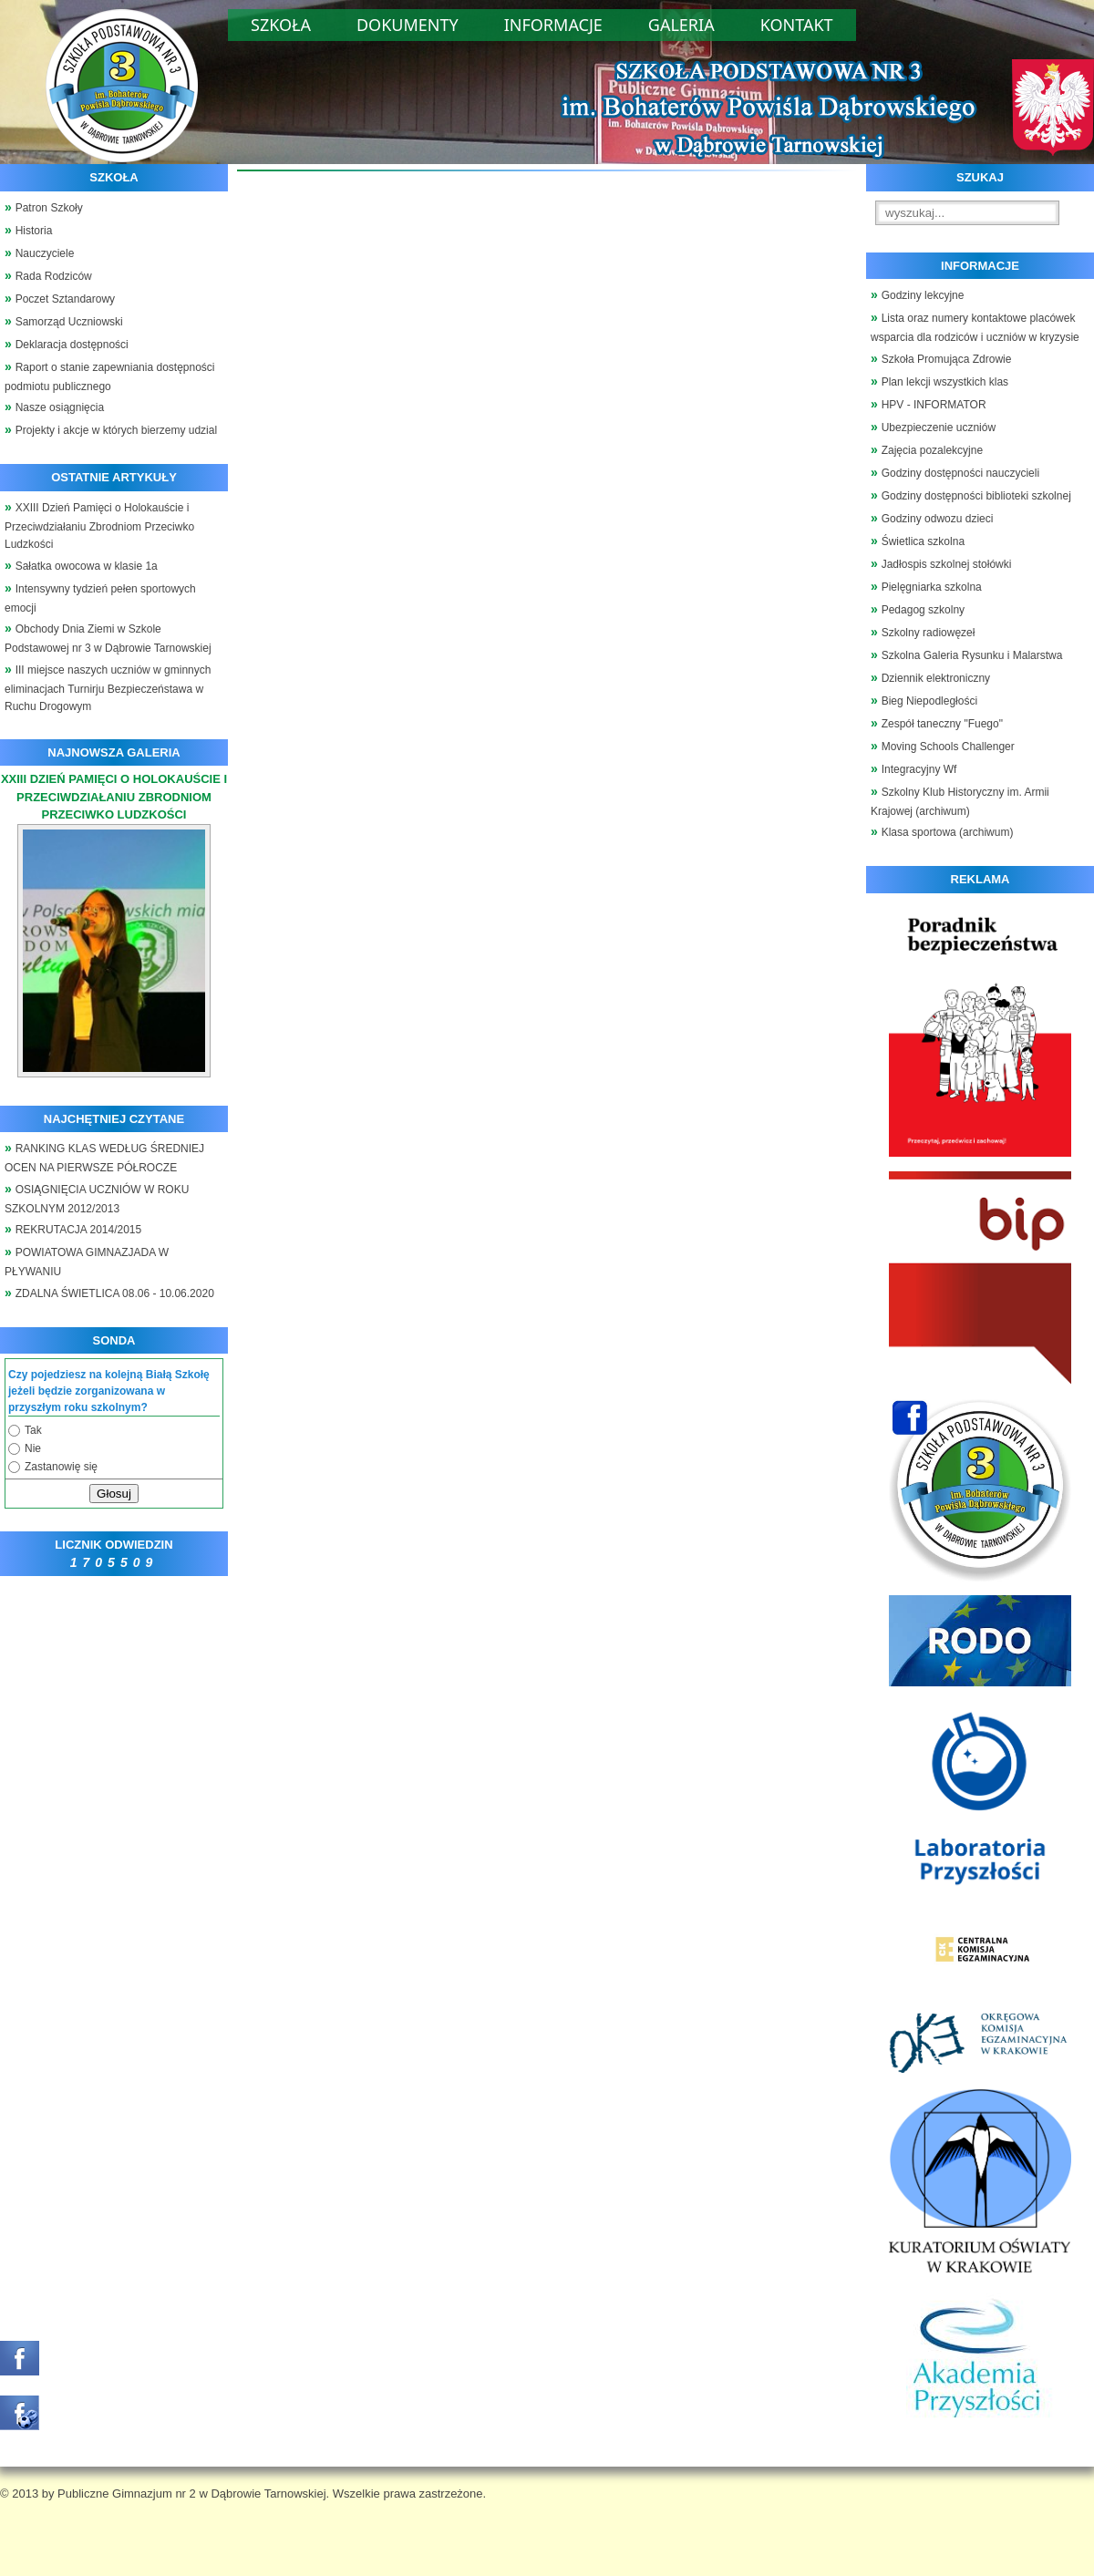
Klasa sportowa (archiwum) (948, 832)
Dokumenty (407, 25)
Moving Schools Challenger (948, 746)
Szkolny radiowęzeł (928, 632)
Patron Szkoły (49, 207)
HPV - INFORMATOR (934, 404)
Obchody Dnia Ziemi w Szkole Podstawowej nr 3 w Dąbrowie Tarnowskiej (108, 638)
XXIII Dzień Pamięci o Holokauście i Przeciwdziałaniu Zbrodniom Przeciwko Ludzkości (99, 526)
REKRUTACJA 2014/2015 (78, 1229)
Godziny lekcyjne (923, 295)
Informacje (553, 25)
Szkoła (281, 25)
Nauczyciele (45, 253)
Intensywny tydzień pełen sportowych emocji (100, 598)
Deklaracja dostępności (72, 344)
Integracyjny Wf (919, 769)
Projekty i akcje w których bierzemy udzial (116, 430)
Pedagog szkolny (923, 609)
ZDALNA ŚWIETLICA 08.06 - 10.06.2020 (114, 1293)
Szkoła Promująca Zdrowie (947, 359)
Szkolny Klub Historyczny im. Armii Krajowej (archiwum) (960, 802)
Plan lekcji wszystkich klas (945, 382)
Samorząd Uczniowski (69, 321)
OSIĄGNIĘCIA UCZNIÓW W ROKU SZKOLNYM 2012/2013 (97, 1199)
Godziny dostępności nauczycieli (960, 473)
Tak (33, 1430)
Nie (33, 1448)
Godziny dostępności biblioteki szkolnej (976, 495)
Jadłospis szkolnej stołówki (947, 564)
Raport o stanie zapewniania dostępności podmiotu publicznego (110, 377)
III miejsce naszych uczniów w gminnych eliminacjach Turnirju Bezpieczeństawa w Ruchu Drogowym (108, 689)
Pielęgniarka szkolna (932, 587)
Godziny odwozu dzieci (938, 518)
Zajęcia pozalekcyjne (932, 450)
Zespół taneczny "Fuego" (942, 723)
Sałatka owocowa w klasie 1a (86, 566)
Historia (34, 230)
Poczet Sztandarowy (65, 299)
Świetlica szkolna (923, 541)
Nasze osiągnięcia (59, 407)
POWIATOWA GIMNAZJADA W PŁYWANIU (87, 1262)
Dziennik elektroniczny (936, 678)
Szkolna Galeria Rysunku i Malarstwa (972, 655)
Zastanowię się (61, 1466)
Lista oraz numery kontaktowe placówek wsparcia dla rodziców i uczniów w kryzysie (975, 328)
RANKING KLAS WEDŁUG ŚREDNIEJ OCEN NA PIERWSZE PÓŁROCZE (104, 1158)
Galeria (681, 25)
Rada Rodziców (53, 276)
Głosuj (114, 1493)
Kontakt (796, 25)
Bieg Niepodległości (929, 701)
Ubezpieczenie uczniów (939, 427)
